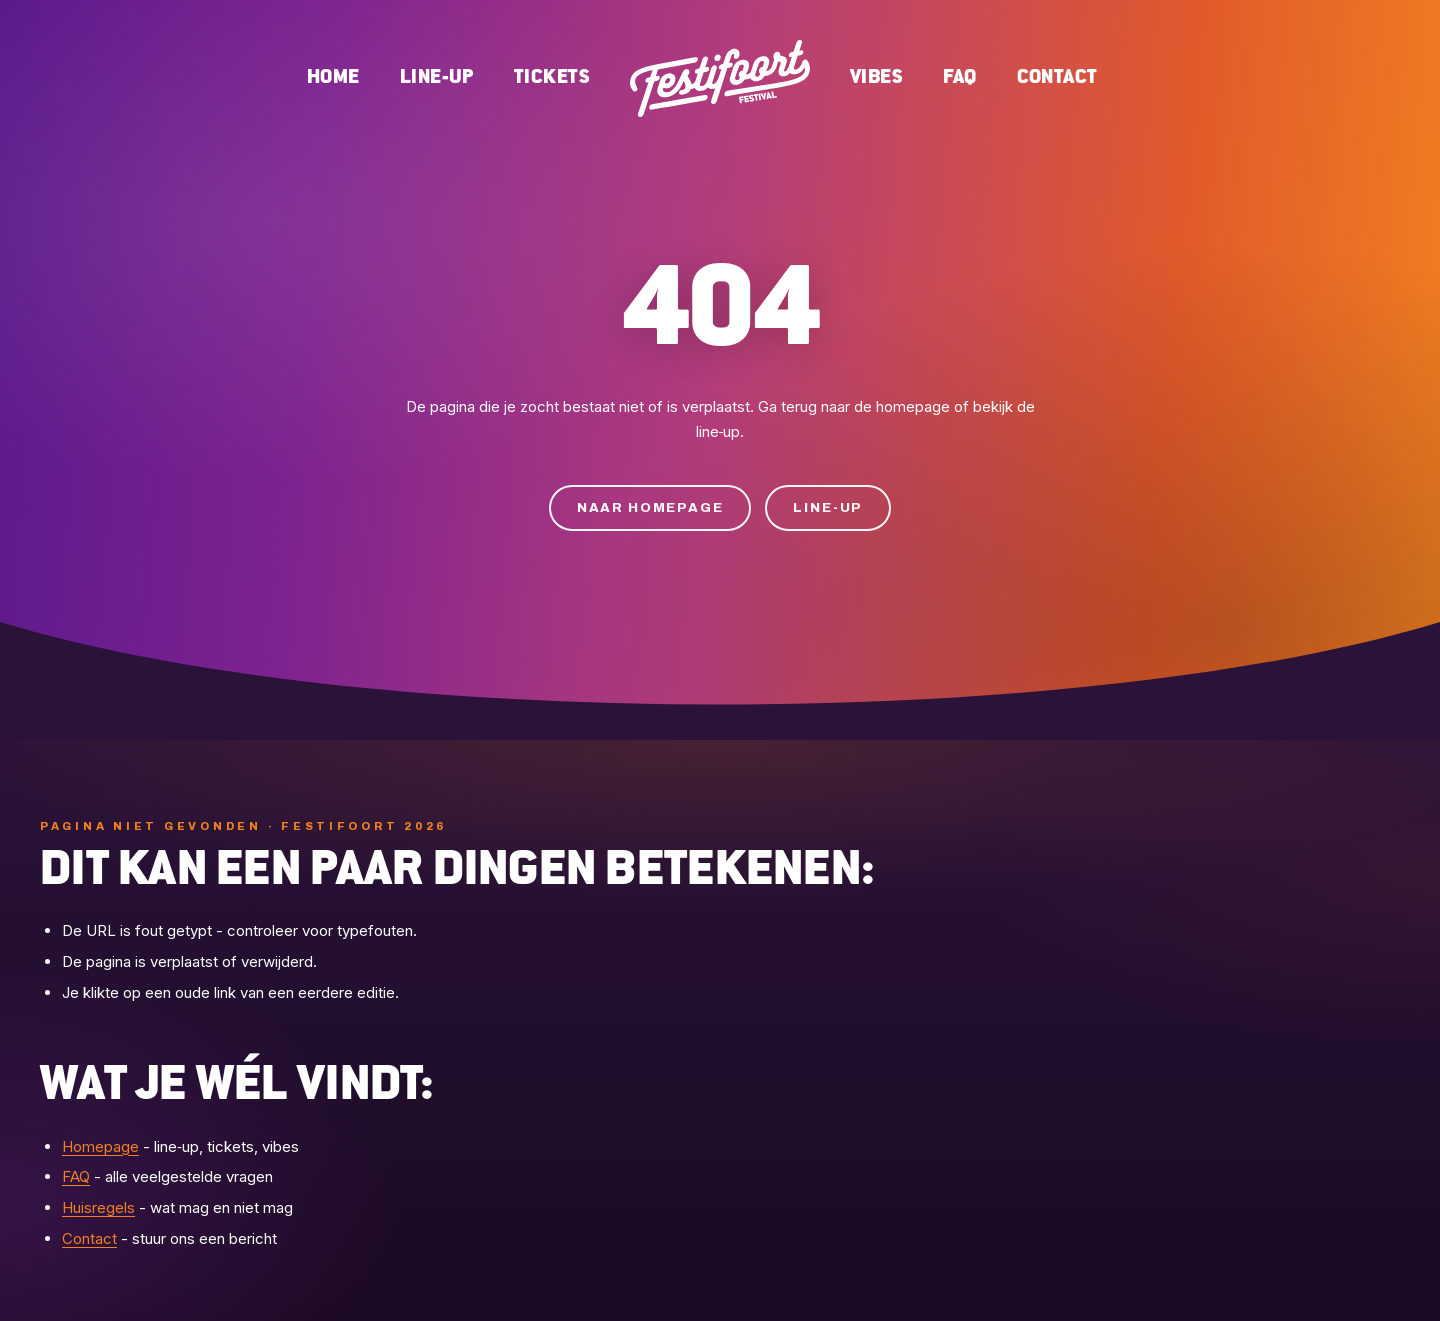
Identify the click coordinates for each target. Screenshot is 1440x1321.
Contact (1057, 77)
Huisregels (98, 1207)
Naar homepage (650, 508)
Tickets (552, 77)
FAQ (959, 77)
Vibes (876, 77)
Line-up (437, 77)
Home (333, 77)
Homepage (100, 1146)
